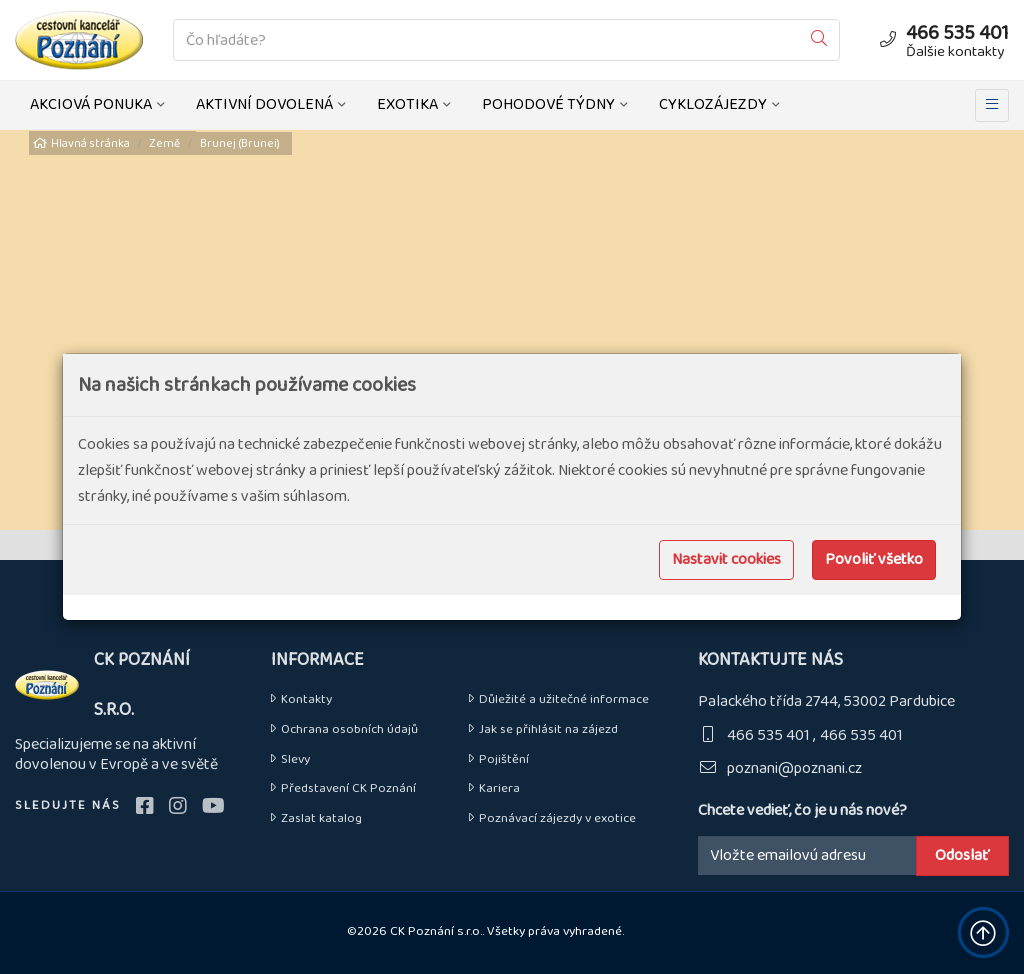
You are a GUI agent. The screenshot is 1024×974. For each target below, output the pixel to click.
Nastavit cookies (726, 559)
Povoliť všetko (874, 559)
